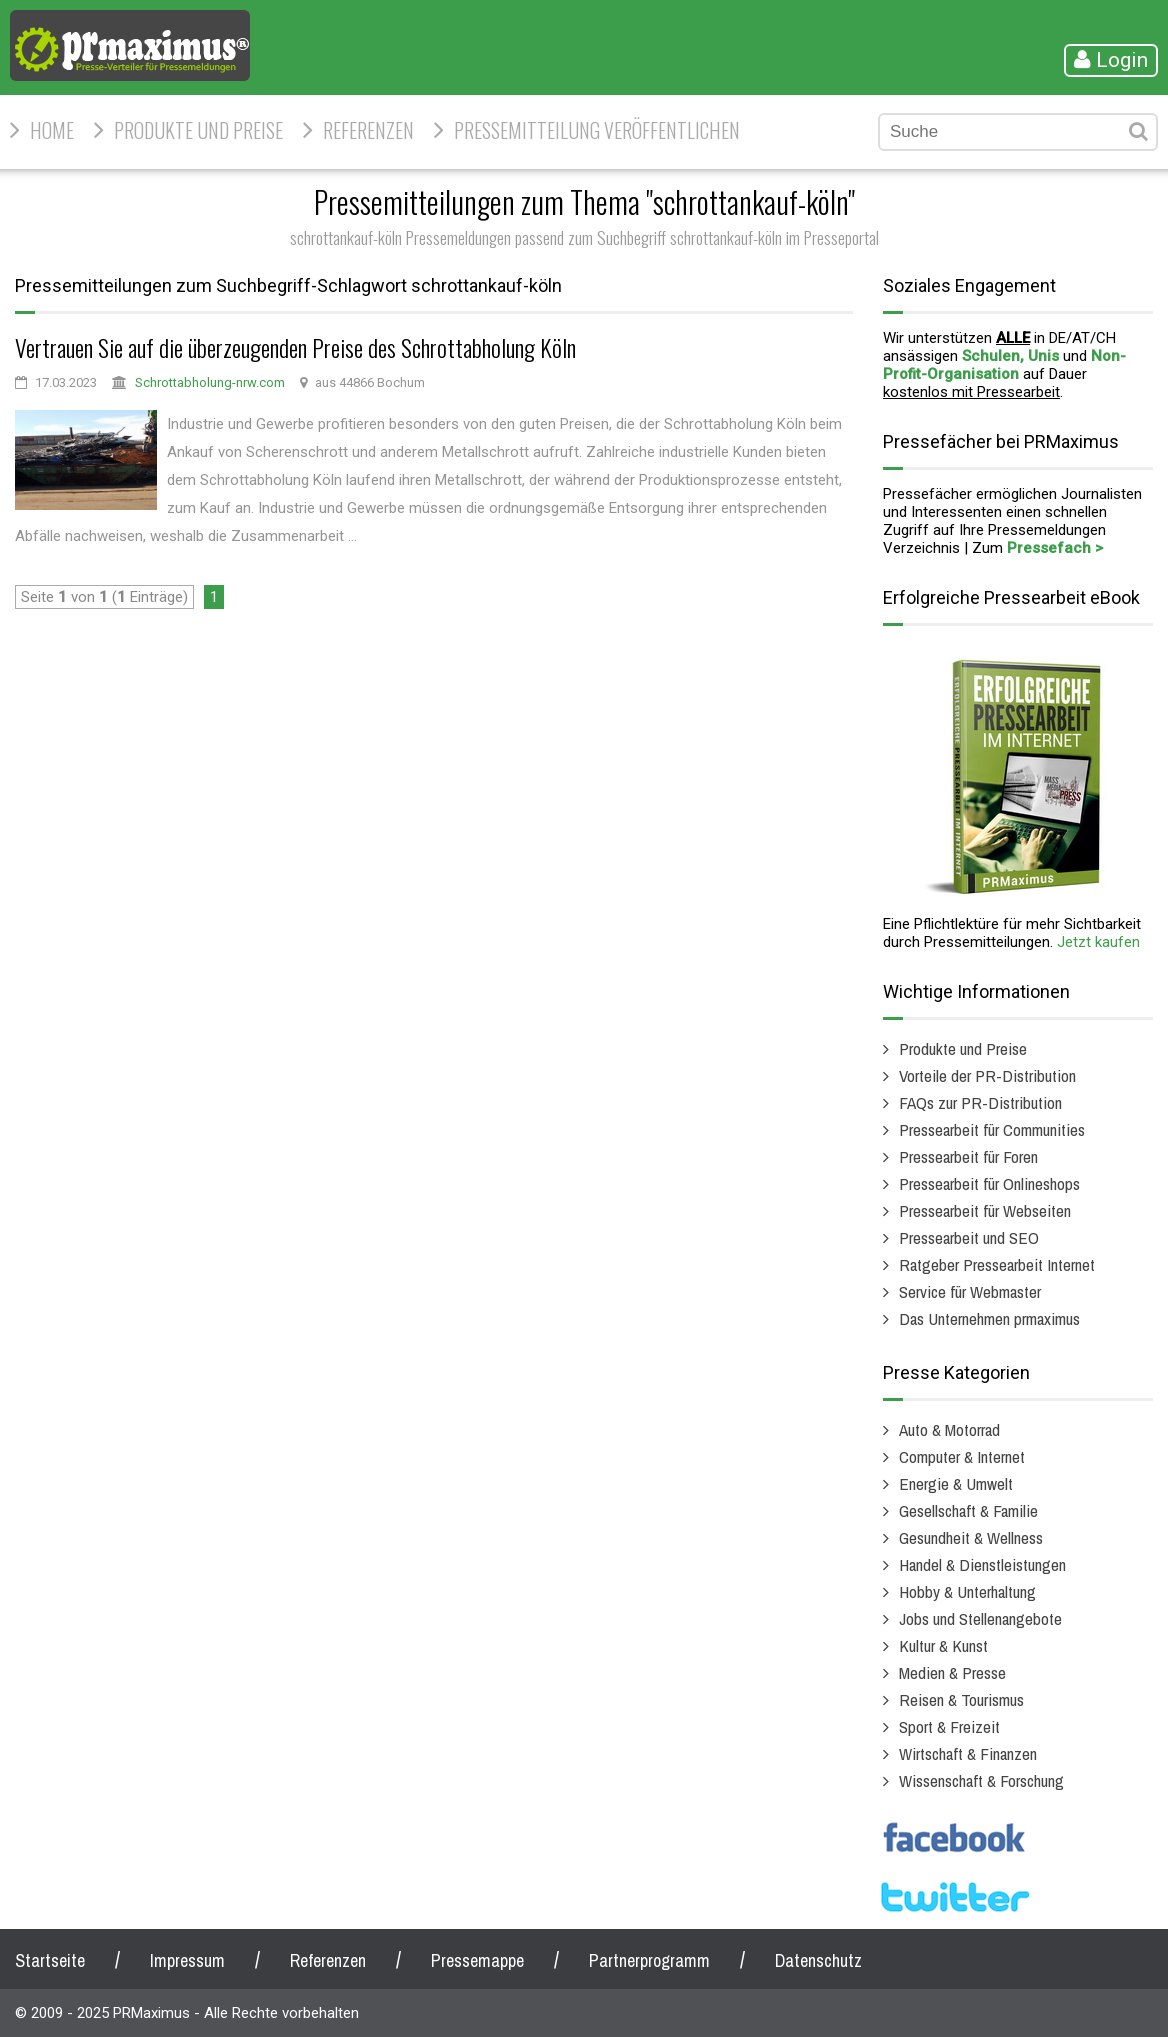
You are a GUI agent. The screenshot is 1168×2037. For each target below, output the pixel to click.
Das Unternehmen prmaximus (989, 1318)
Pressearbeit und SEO (969, 1237)
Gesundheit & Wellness (971, 1537)
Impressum (187, 1960)
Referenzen (368, 130)
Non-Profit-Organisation (1004, 365)
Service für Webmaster (970, 1291)
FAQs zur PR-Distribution (980, 1102)
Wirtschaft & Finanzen (968, 1753)
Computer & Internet (962, 1456)
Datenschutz (818, 1960)
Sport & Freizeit (949, 1726)
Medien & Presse (952, 1672)
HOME (52, 130)
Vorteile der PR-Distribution (987, 1075)
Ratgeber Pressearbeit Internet (997, 1264)
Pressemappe (477, 1960)
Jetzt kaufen (1098, 942)
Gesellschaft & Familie (968, 1510)
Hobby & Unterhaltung (967, 1591)
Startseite (50, 1960)
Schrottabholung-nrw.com (210, 382)
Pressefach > (1055, 548)
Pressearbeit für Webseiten (985, 1210)
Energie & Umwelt (956, 1483)
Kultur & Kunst (943, 1645)
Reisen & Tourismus (961, 1699)
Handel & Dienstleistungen (982, 1564)
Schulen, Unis (1010, 356)
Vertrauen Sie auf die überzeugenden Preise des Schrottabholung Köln (295, 347)
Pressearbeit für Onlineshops (989, 1183)
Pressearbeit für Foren (968, 1156)
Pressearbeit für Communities (992, 1129)
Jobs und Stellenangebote (980, 1618)
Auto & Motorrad (949, 1429)
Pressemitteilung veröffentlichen (597, 130)
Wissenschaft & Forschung (981, 1780)
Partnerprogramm (649, 1960)
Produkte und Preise (198, 130)
